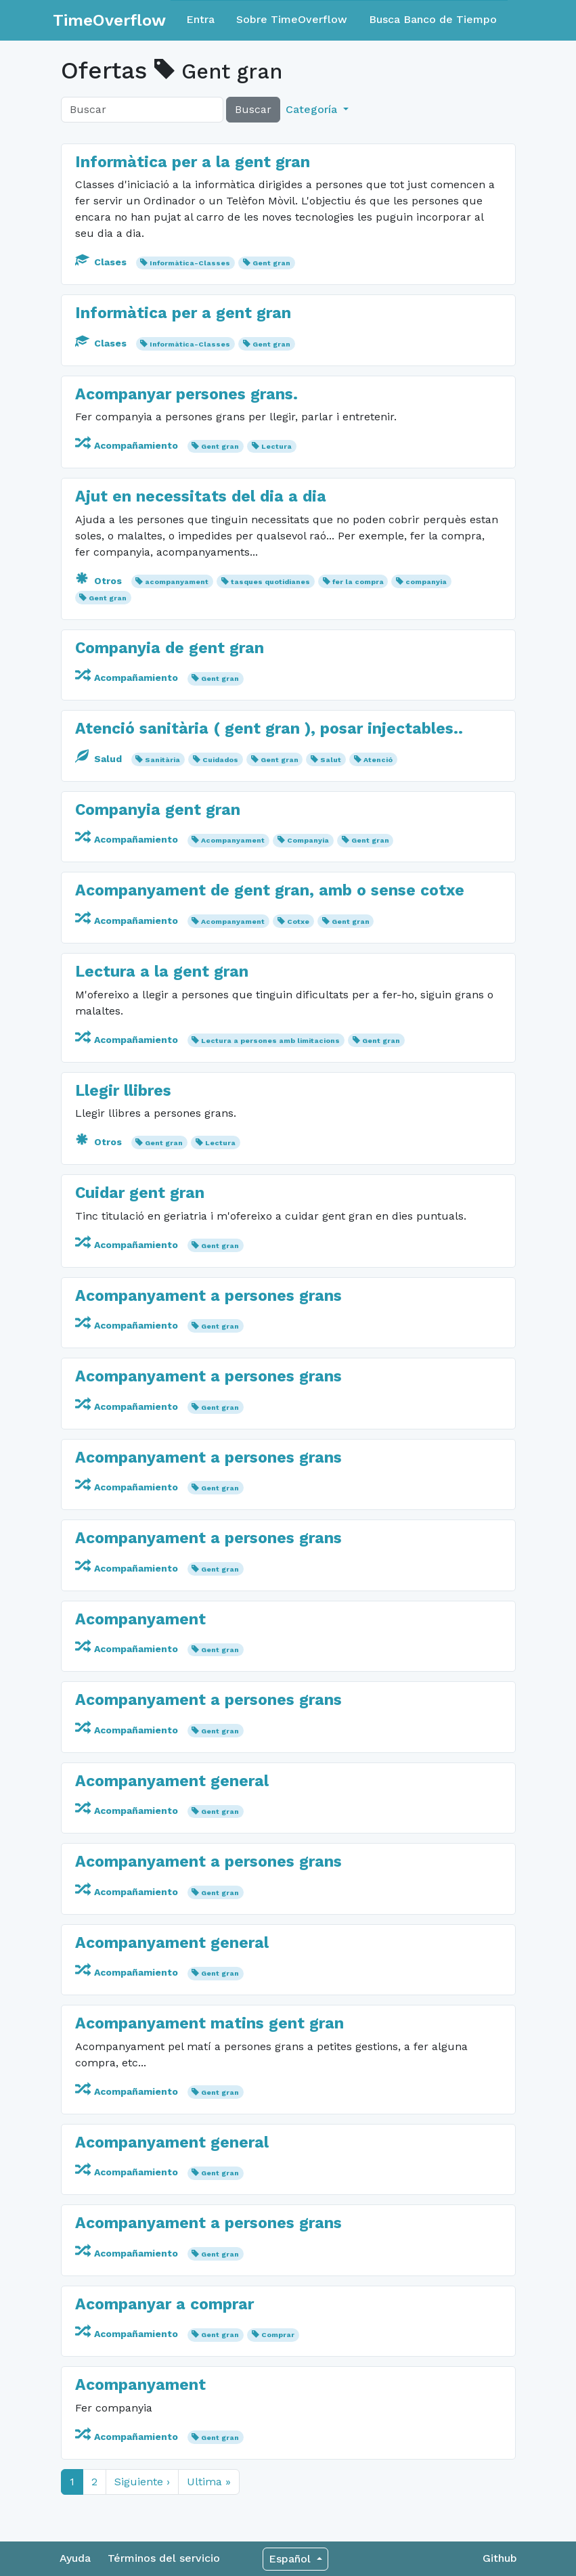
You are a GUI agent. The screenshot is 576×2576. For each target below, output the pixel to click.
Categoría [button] (313, 109)
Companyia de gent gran (169, 648)
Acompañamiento (128, 445)
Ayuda (75, 2558)
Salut (330, 759)
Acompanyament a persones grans (208, 1296)
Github (500, 2558)
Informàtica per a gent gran (183, 313)
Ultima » (209, 2481)
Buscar (253, 109)
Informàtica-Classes (190, 263)
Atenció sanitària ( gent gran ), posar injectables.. (269, 728)
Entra (200, 19)
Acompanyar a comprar (164, 2304)
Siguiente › (142, 2481)
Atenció (378, 759)
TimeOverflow (109, 20)
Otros (100, 580)
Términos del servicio (164, 2558)
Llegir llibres (123, 1091)
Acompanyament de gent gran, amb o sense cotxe (269, 890)
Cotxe (298, 921)
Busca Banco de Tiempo (433, 19)
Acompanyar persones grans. (186, 394)
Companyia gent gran (157, 810)
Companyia (308, 840)
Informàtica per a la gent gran (192, 162)
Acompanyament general (172, 1781)
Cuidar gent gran (139, 1193)
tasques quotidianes (270, 581)
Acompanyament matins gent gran (209, 2023)
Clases (102, 262)
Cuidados (220, 759)
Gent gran (271, 263)
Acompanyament (233, 840)
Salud (100, 758)
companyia (426, 581)
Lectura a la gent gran (161, 971)
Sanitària (162, 759)
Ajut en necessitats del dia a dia (200, 496)
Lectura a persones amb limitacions (270, 1040)
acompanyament (176, 581)
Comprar (277, 2334)
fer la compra (358, 581)
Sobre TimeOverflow (291, 19)
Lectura (276, 446)
